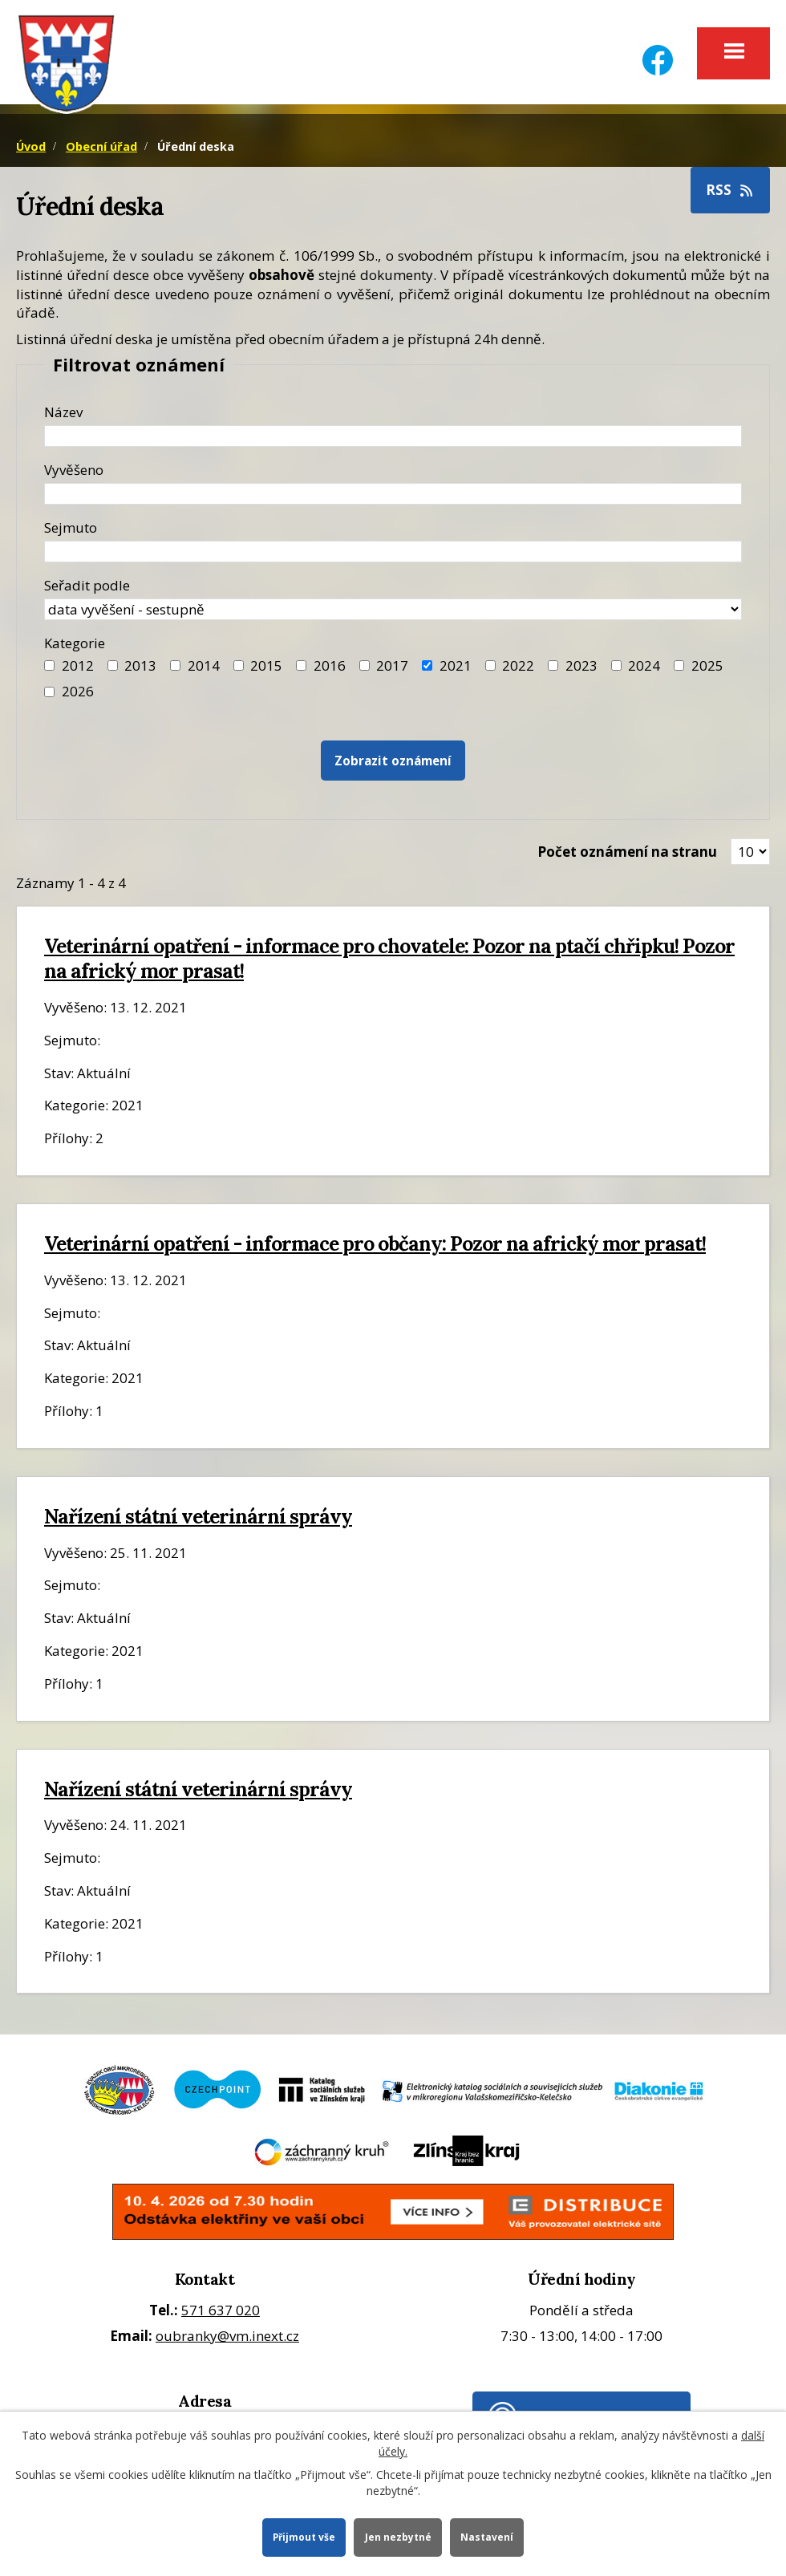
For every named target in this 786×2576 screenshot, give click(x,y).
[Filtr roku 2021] (427, 671)
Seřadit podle (87, 590)
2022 (518, 670)
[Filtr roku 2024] (616, 671)
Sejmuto (70, 532)
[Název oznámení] (393, 441)
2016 (330, 670)
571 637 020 (220, 2315)
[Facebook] (657, 50)
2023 (581, 670)
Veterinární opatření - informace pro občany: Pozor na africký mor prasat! (375, 1248)
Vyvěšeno (73, 474)
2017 (392, 670)
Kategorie (74, 648)
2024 (644, 670)
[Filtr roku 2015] (238, 671)
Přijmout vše (301, 2536)
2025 (707, 670)
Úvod (31, 151)
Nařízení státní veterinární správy (198, 1521)
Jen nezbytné (398, 2536)
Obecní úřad (101, 151)
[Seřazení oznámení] (393, 614)
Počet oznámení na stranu (627, 856)
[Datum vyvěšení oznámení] (393, 498)
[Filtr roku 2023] (553, 671)
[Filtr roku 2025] (679, 671)
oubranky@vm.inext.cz (227, 2341)
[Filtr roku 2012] (49, 671)
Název (63, 417)
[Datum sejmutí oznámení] (393, 556)
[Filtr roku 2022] (490, 671)
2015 (266, 670)
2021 (456, 670)
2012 (78, 670)
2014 (204, 670)
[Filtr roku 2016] (301, 671)
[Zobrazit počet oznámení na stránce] (750, 856)
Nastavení (490, 2536)
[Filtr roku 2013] (112, 671)
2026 (78, 697)
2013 (140, 670)
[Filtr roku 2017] (364, 671)
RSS (731, 194)
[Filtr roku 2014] (175, 671)
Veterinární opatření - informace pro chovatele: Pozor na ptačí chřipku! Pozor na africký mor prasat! (389, 964)
